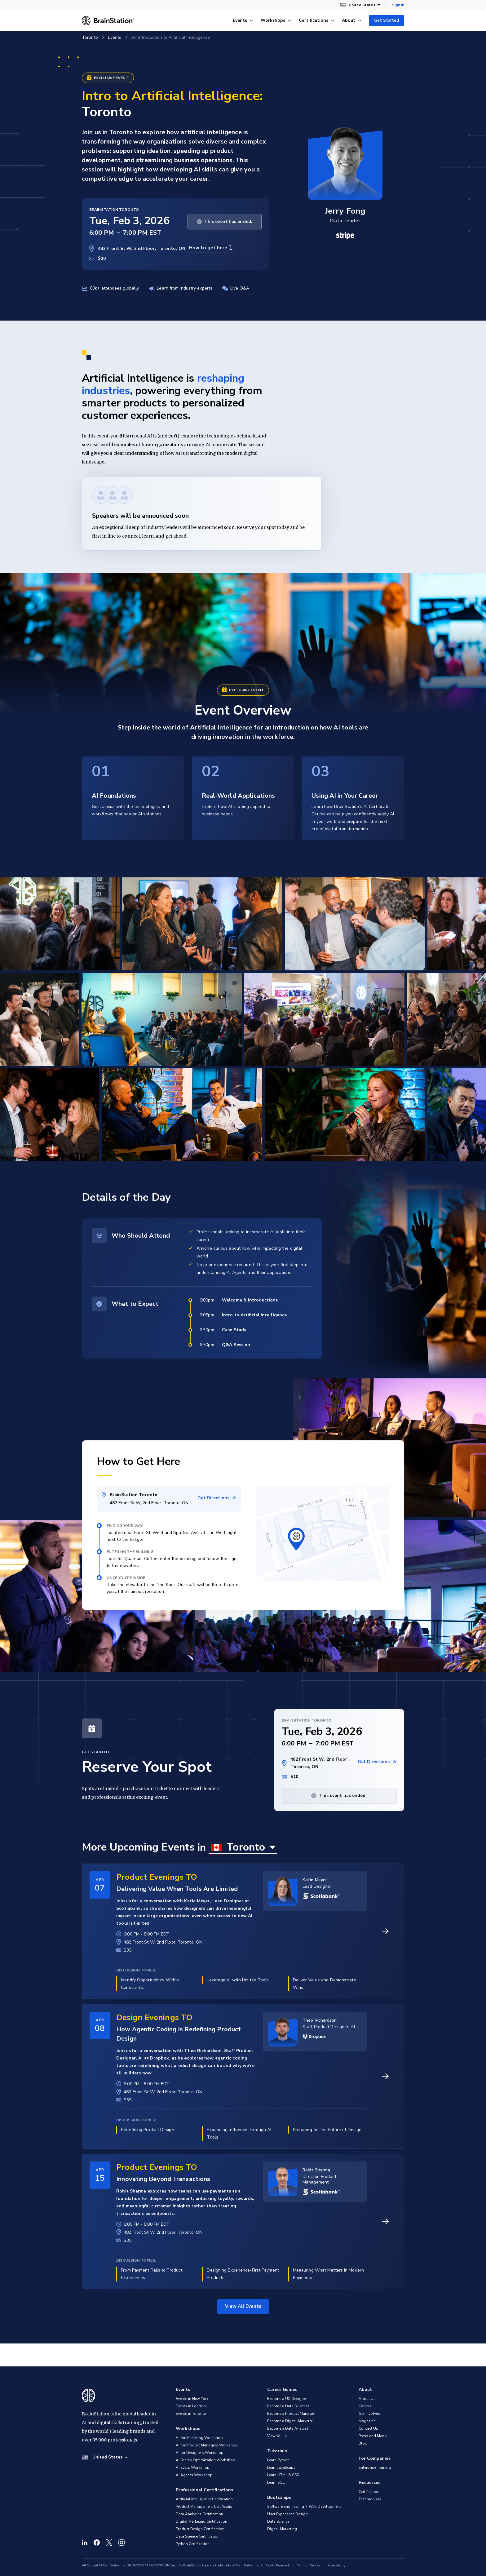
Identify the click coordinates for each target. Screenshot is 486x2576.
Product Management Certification (205, 2506)
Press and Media (373, 2435)
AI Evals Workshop (193, 2467)
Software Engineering (286, 2506)
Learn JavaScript (281, 2467)
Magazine (367, 2421)
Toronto (90, 37)
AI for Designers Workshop (199, 2452)
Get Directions (216, 1498)
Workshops (276, 20)
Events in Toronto (191, 2413)
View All (277, 2435)
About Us (367, 2398)
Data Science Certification (197, 2536)
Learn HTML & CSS (283, 2474)
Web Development (325, 2506)
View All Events (243, 2306)
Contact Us (368, 2428)
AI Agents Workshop (194, 2474)
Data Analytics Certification (199, 2514)
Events (243, 20)
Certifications (316, 20)
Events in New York (192, 2398)
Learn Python (278, 2460)
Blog (363, 2443)
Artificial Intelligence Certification (204, 2499)
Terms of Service (308, 2565)
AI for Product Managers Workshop (207, 2445)
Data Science (278, 2521)
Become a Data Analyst (287, 2428)
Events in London (191, 2406)
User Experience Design (287, 2514)
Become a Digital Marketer (289, 2421)
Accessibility (336, 2565)
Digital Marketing (282, 2528)
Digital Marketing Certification (201, 2521)
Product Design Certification (200, 2528)
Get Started (386, 20)
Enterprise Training (375, 2467)
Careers (365, 2406)
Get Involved (369, 2413)
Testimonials (370, 2499)
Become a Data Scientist (288, 2406)
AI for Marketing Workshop (199, 2437)
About (351, 20)
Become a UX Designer (287, 2398)
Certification (369, 2491)
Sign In (398, 4)
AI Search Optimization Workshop (205, 2460)
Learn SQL (276, 2482)
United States (360, 5)
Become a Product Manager (291, 2413)
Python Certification (193, 2543)
